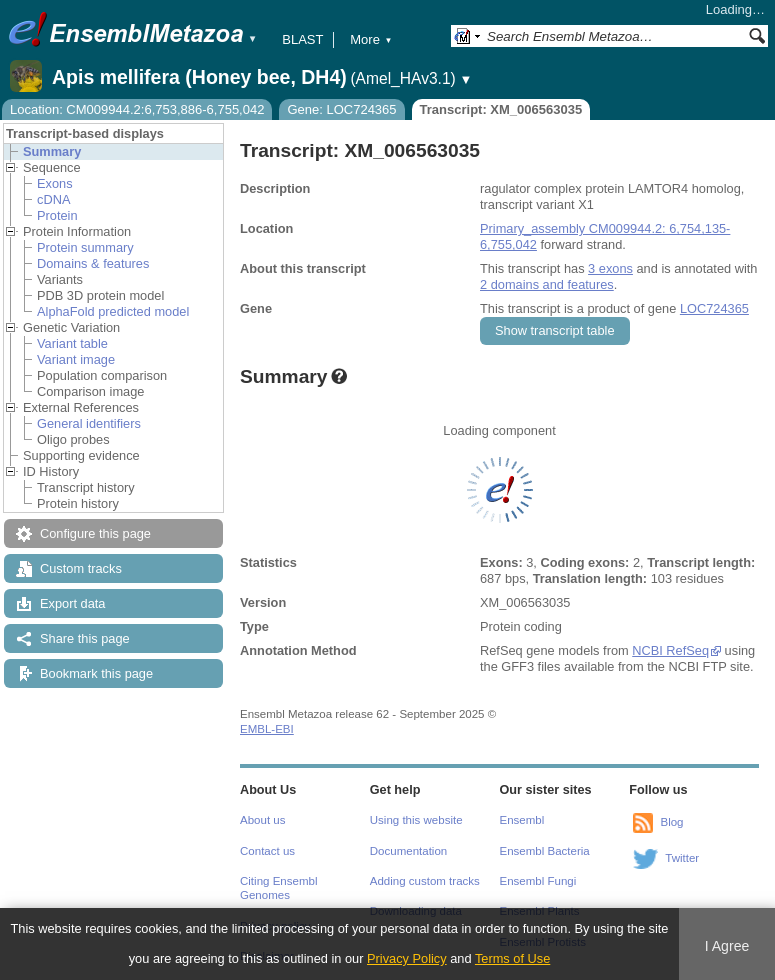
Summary (52, 151)
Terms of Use (512, 958)
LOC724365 (714, 308)
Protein (57, 215)
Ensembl (522, 820)
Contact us (267, 851)
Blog (671, 822)
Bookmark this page (96, 673)
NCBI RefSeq (670, 650)
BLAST (302, 39)
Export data (72, 603)
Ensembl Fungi (538, 881)
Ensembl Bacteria (545, 851)
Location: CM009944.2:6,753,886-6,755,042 (137, 109)
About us (262, 820)
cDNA (53, 199)
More (371, 39)
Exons (55, 183)
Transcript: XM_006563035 (501, 109)
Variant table (72, 343)
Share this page (85, 638)
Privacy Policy (407, 958)
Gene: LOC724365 (341, 109)
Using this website (416, 820)
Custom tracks (81, 568)
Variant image (76, 359)
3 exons (610, 268)
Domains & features (93, 263)
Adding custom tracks (425, 881)
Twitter (682, 858)
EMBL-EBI (267, 729)
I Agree (727, 946)
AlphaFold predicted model (113, 311)
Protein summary (85, 247)
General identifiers (89, 423)
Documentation (408, 851)
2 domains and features (547, 284)
